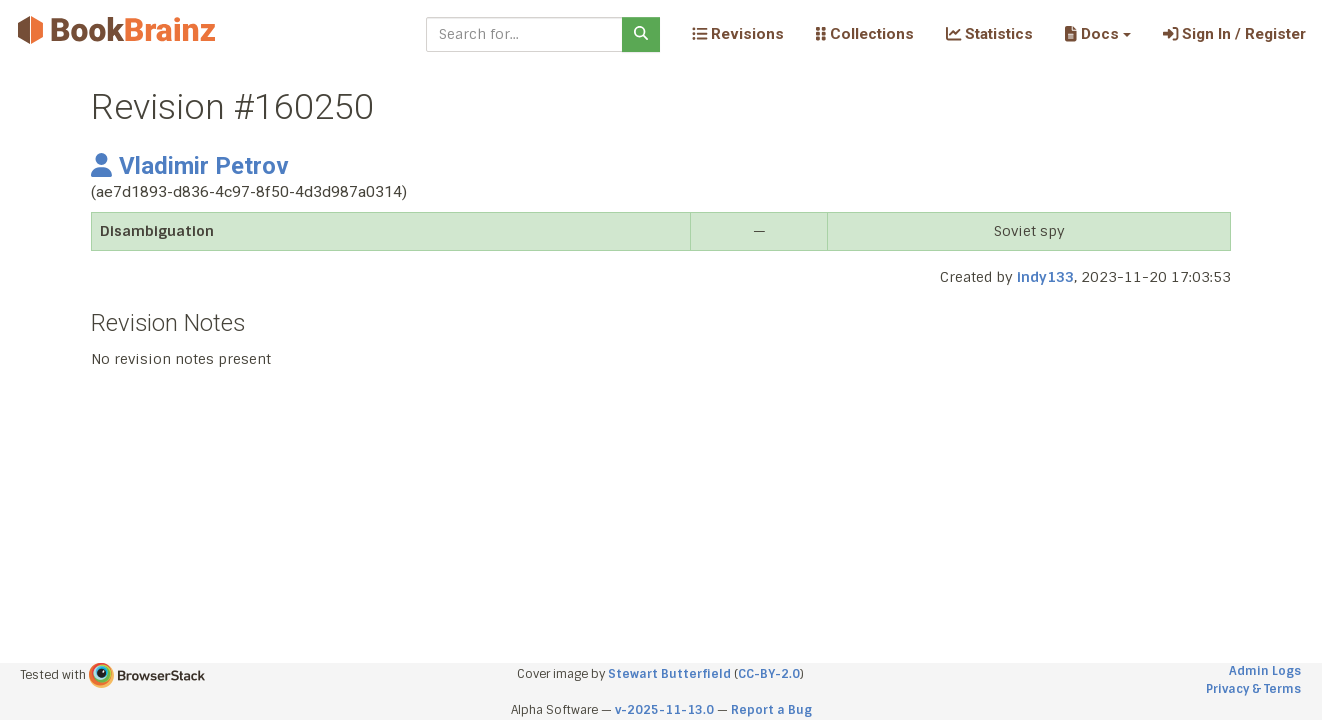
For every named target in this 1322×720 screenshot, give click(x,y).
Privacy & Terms (1253, 689)
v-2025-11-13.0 (664, 710)
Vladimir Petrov (190, 166)
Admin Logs (1265, 671)
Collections (865, 34)
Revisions (738, 34)
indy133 (1045, 277)
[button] (1097, 34)
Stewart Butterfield (669, 674)
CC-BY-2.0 (769, 674)
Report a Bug (771, 710)
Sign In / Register (1234, 34)
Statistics (989, 34)
